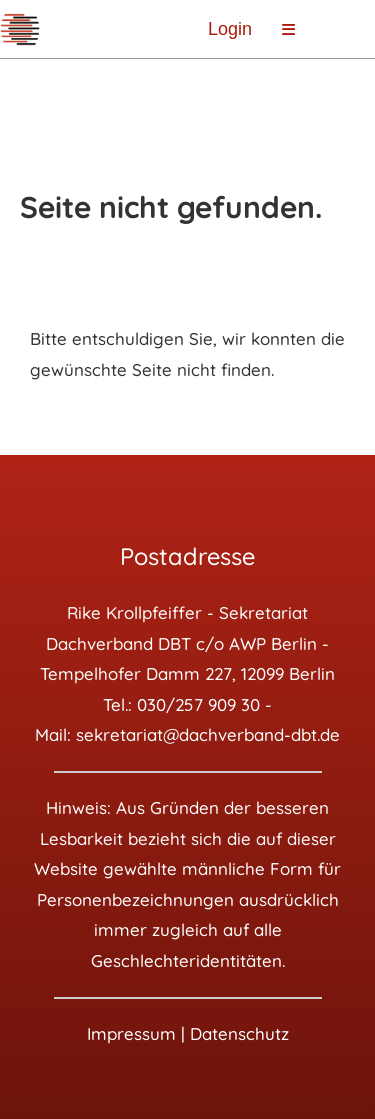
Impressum (131, 1033)
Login (230, 29)
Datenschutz (239, 1033)
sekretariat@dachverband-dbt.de (208, 734)
